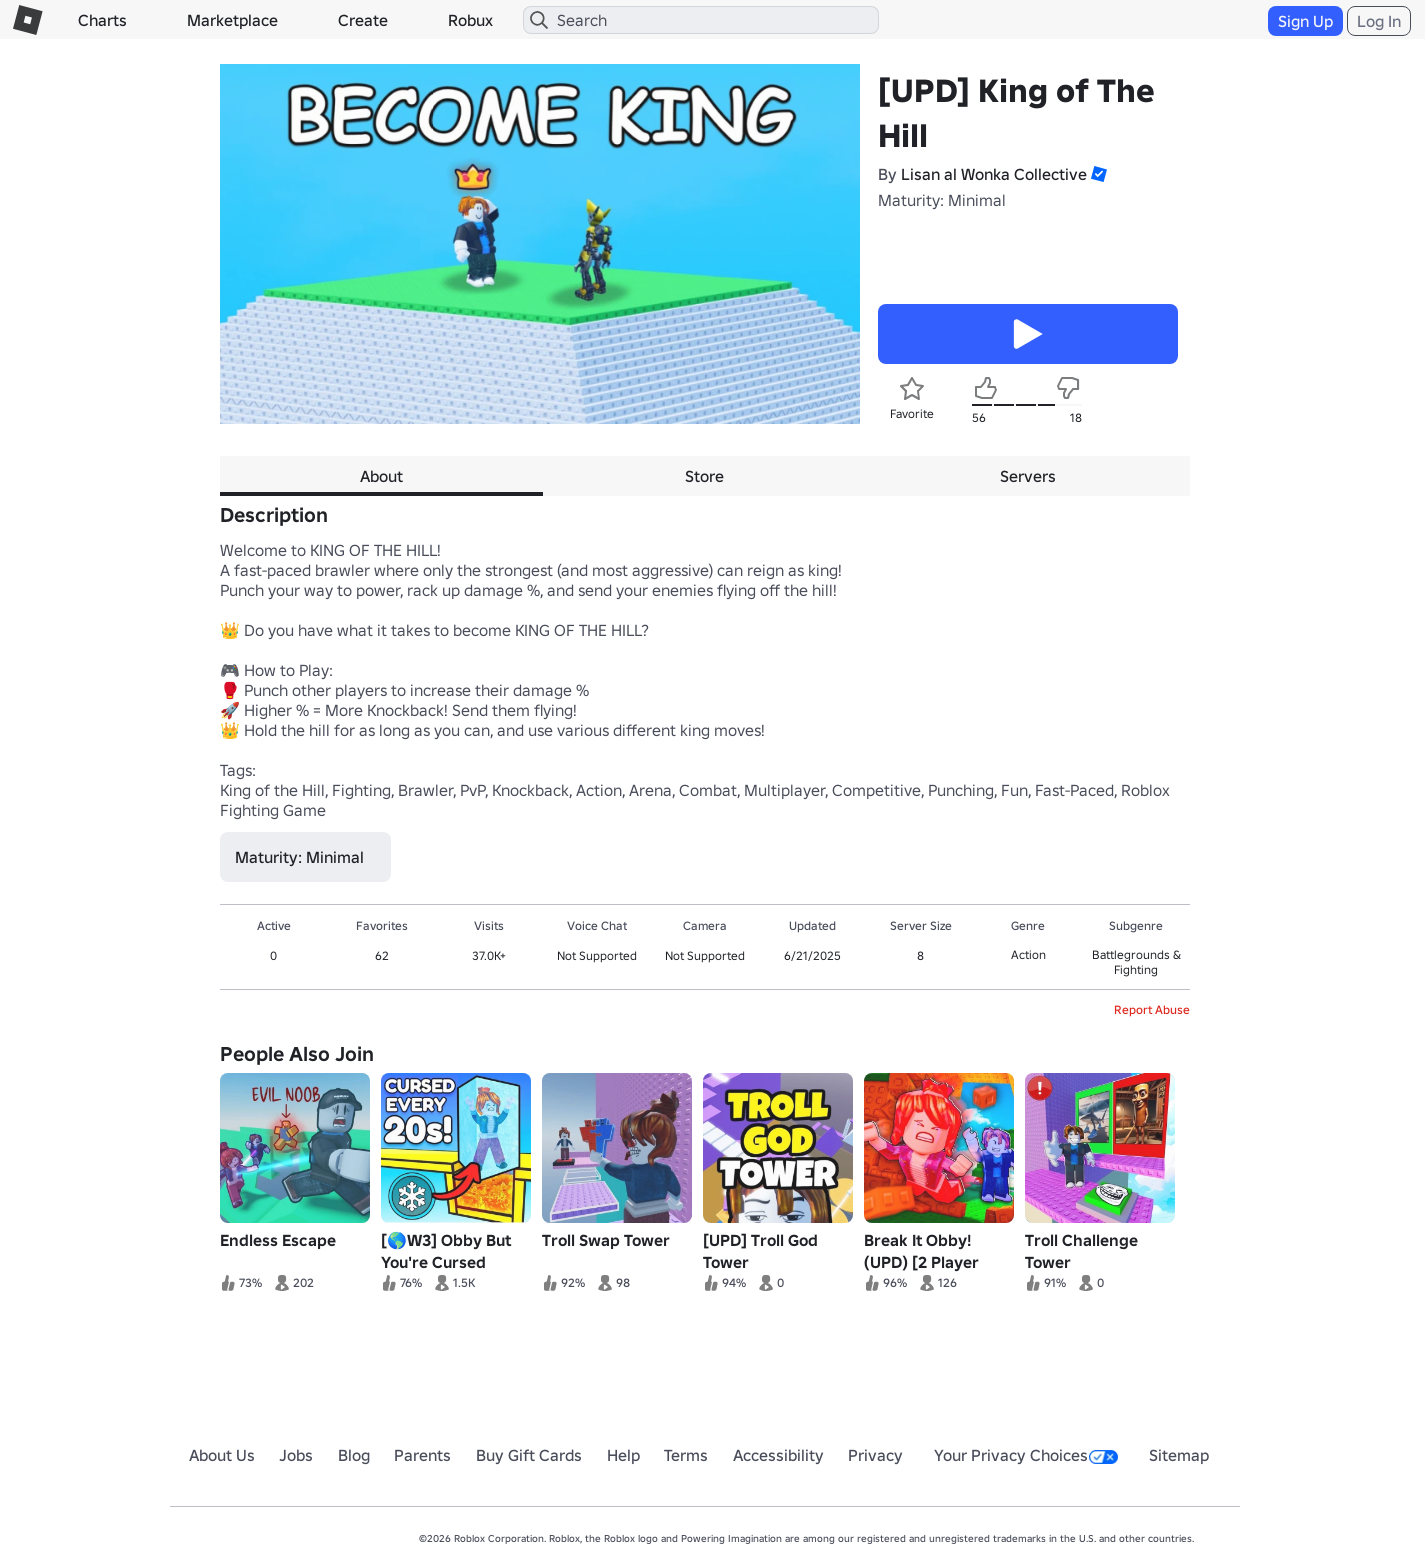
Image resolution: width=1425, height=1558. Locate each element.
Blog (354, 1455)
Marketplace (232, 20)
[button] (1097, 174)
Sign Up (1305, 21)
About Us (222, 1455)
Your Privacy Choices (1026, 1455)
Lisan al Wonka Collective (994, 174)
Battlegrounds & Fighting (1136, 962)
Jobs (296, 1455)
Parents (422, 1455)
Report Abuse (1152, 1009)
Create (363, 20)
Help (623, 1455)
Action (1028, 954)
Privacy (875, 1455)
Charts (102, 20)
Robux (470, 20)
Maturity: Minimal (942, 200)
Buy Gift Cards (529, 1455)
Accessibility (778, 1455)
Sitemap (1179, 1455)
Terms (686, 1455)
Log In (1379, 21)
